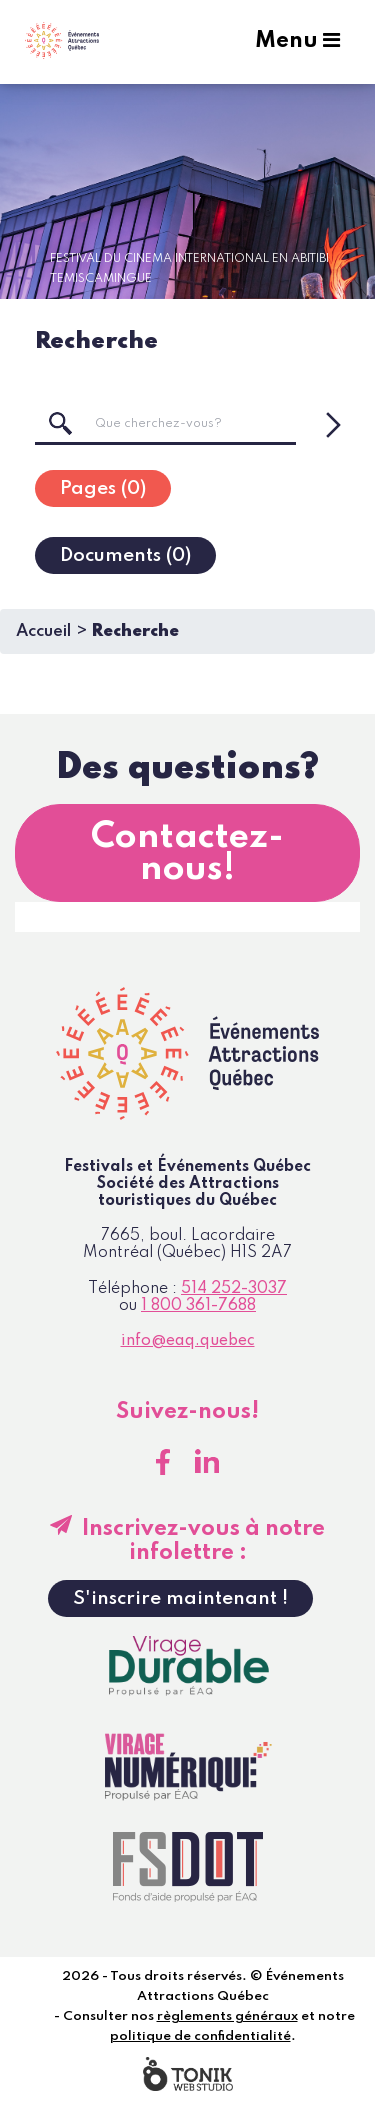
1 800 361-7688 (198, 1306)
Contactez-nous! (187, 853)
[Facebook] (163, 1462)
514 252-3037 (234, 1289)
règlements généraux (227, 2016)
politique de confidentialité (200, 2036)
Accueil (43, 631)
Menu (297, 41)
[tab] (103, 488)
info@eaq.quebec (188, 1341)
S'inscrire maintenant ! (180, 1598)
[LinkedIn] (207, 1462)
